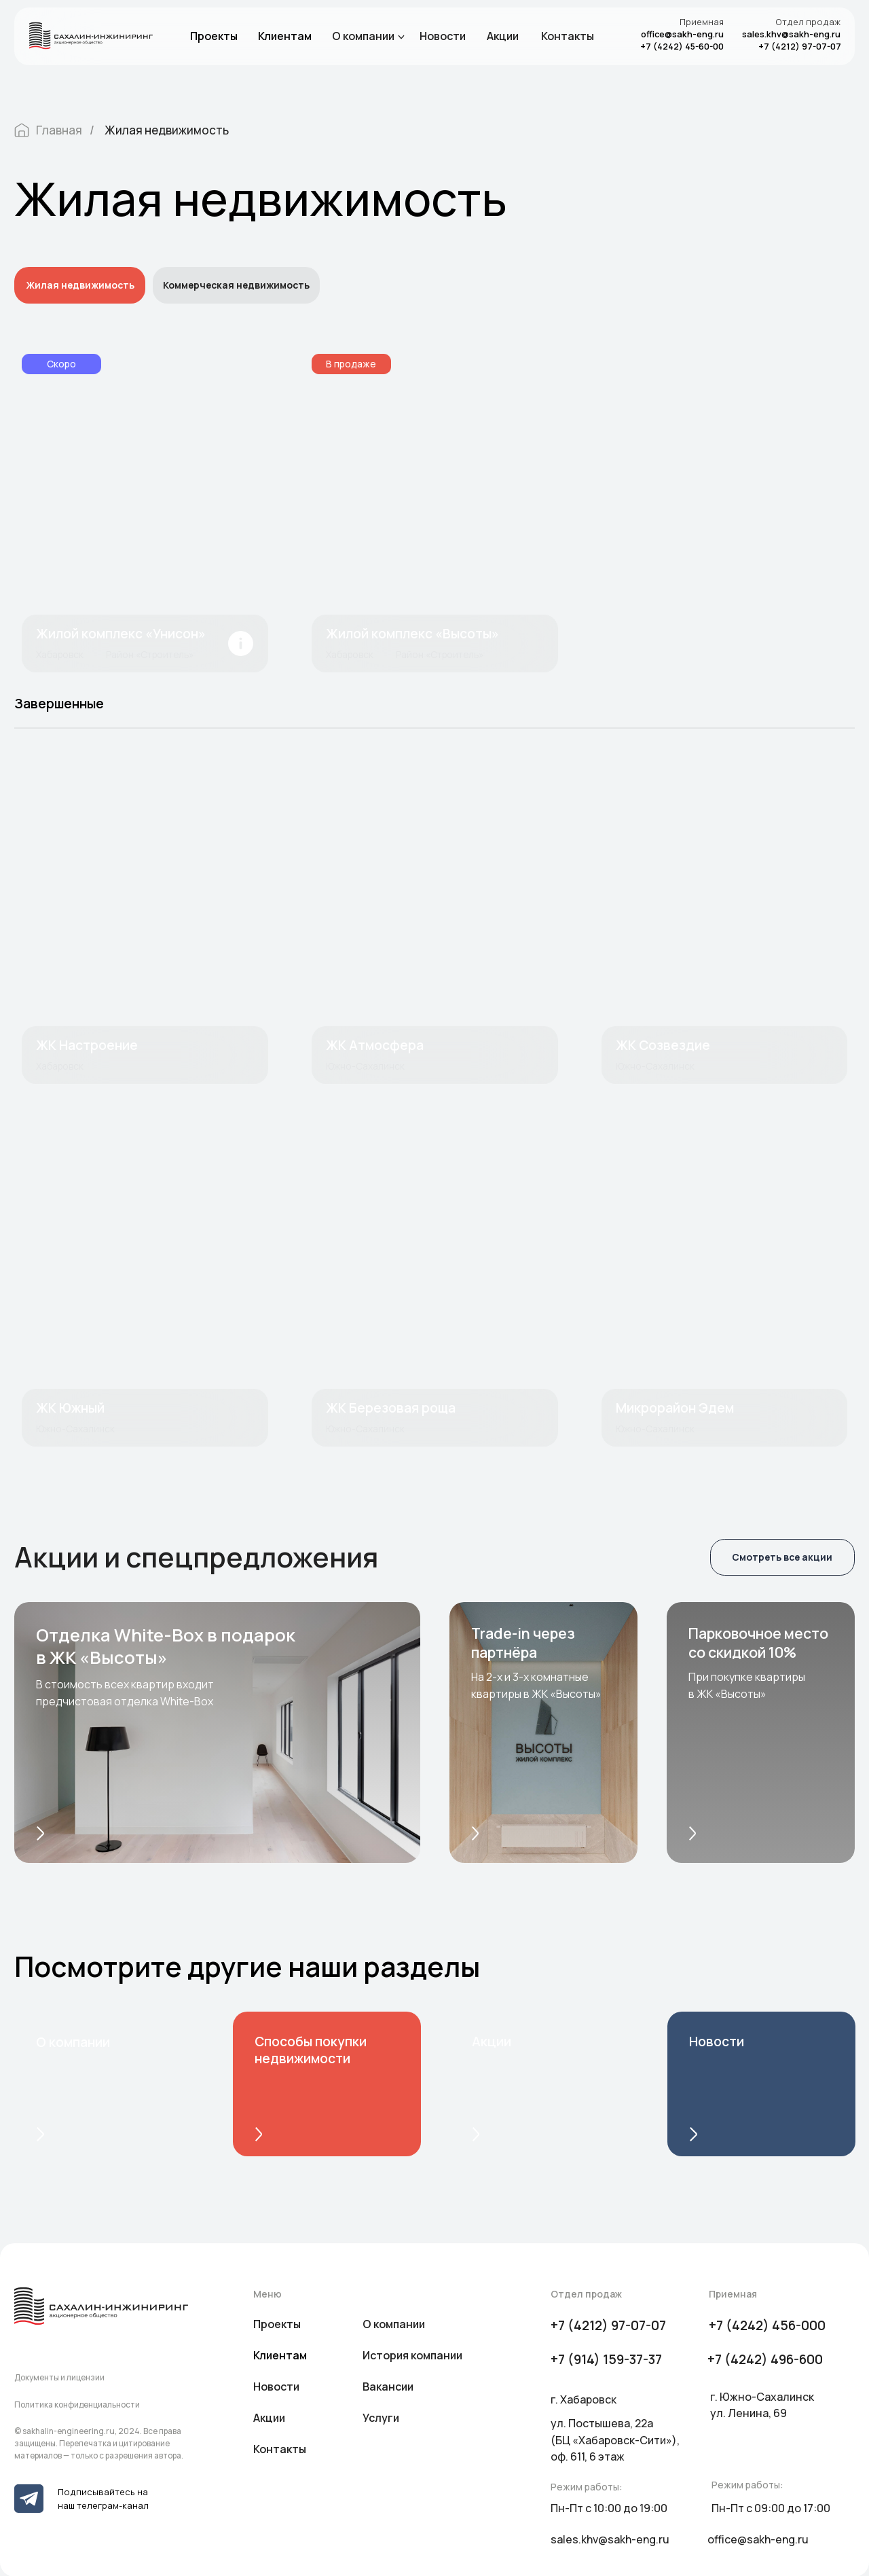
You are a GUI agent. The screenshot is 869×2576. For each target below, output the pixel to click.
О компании (363, 36)
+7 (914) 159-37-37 (606, 2359)
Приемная (702, 22)
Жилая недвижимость (167, 130)
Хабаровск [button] (60, 1065)
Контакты (567, 36)
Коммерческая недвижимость (236, 284)
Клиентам (285, 36)
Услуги (381, 2417)
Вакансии (388, 2386)
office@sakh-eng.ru (682, 34)
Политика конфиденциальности (77, 2404)
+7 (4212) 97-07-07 (799, 46)
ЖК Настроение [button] (87, 1045)
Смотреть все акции (782, 1556)
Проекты (214, 36)
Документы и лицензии (59, 2377)
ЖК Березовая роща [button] (391, 1408)
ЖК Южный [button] (70, 1408)
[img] (144, 513)
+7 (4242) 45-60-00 (682, 46)
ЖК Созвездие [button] (663, 1045)
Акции (503, 36)
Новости (443, 36)
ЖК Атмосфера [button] (375, 1045)
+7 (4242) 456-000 (767, 2325)
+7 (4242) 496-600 (765, 2359)
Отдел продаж (807, 22)
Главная (48, 130)
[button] (144, 924)
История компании (412, 2355)
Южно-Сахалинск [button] (365, 1065)
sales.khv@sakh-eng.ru (791, 34)
